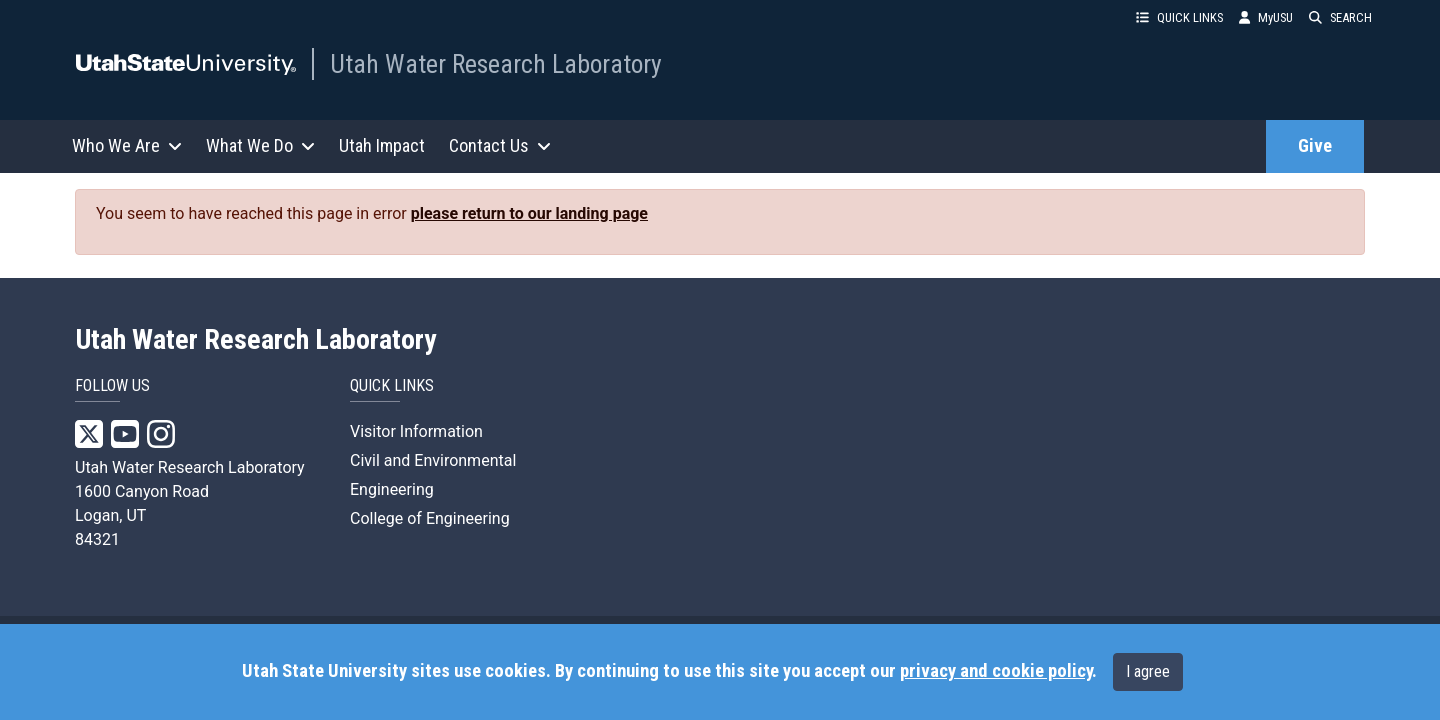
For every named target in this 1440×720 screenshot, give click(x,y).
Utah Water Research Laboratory (496, 64)
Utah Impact (382, 145)
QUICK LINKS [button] (1179, 17)
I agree (1148, 671)
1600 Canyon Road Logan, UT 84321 (142, 515)
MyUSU (1266, 17)
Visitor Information (416, 431)
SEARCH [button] (1340, 17)
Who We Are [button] (127, 145)
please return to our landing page (529, 213)
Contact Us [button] (500, 145)
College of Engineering (430, 518)
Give (1315, 146)
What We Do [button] (260, 145)
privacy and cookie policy (996, 671)
